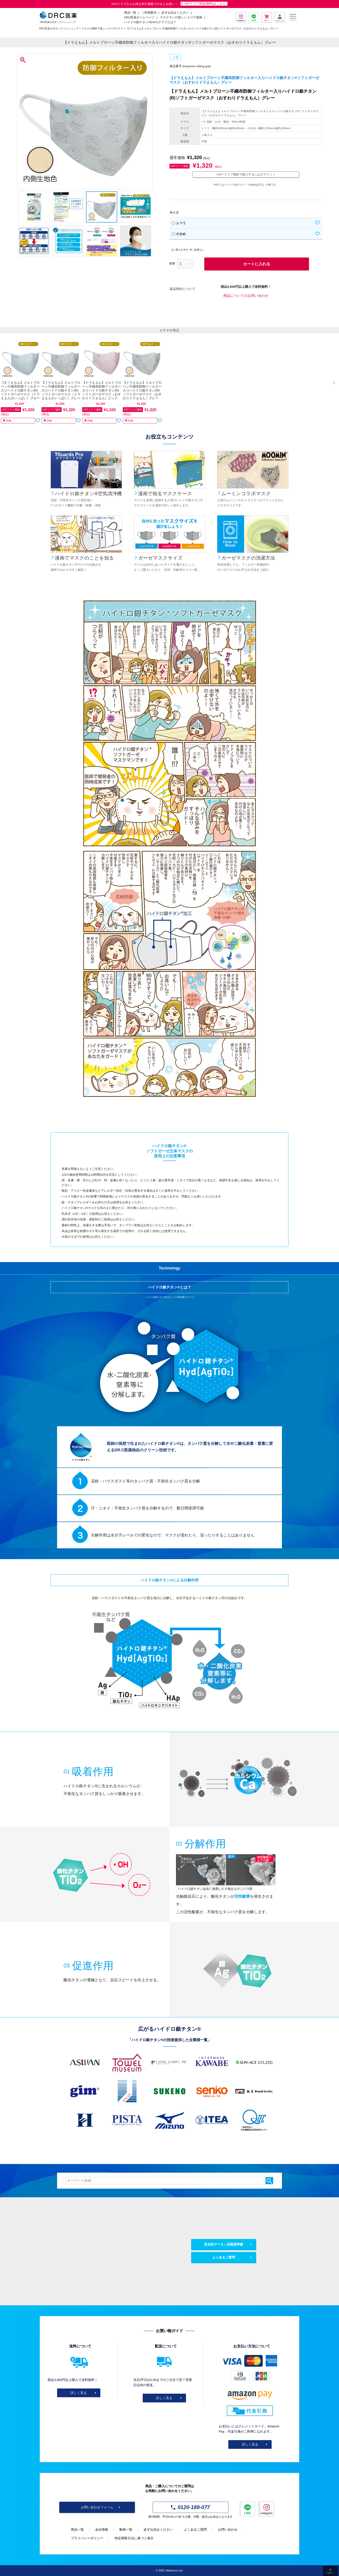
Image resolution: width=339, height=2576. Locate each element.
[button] (5, 382)
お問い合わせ (227, 2529)
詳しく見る (78, 2393)
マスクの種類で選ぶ (93, 28)
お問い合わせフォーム (97, 2507)
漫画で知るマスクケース (165, 493)
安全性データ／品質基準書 (223, 2244)
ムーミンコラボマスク (246, 493)
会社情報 (101, 2529)
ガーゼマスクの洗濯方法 (248, 558)
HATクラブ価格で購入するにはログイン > (246, 174)
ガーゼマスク (115, 28)
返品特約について (182, 289)
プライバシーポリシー (87, 2538)
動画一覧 (125, 2529)
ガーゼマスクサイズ (160, 558)
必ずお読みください (175, 12)
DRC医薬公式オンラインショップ (58, 28)
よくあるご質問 (223, 2257)
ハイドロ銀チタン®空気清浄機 (88, 493)
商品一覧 (77, 2529)
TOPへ (330, 2573)
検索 (269, 2180)
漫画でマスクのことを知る (84, 558)
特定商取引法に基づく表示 (134, 2538)
